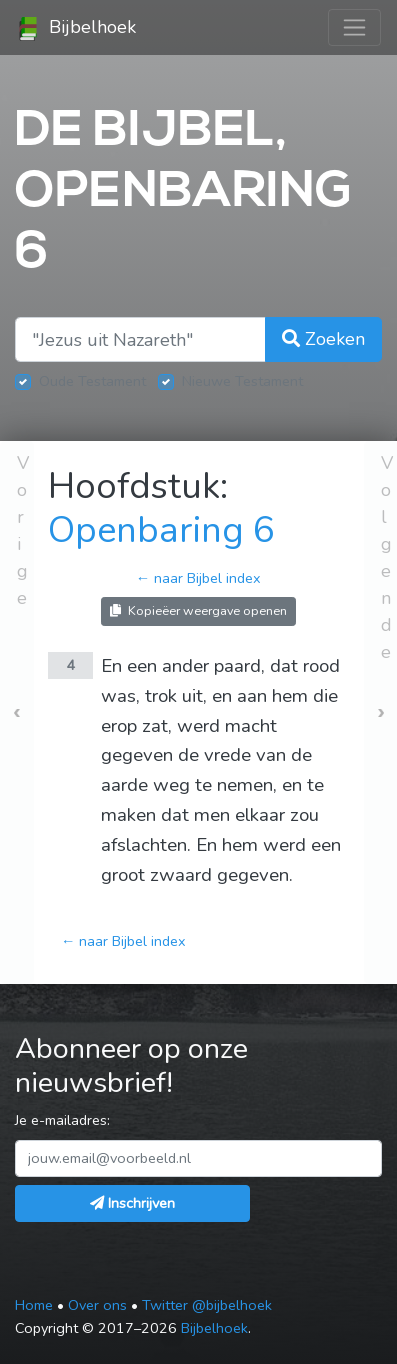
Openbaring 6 (161, 530)
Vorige (23, 530)
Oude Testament (92, 381)
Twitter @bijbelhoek (207, 1305)
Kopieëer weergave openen (198, 610)
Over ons (97, 1305)
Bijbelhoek (76, 28)
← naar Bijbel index (198, 578)
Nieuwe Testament (242, 381)
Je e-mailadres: (62, 1120)
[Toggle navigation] (354, 27)
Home (34, 1305)
